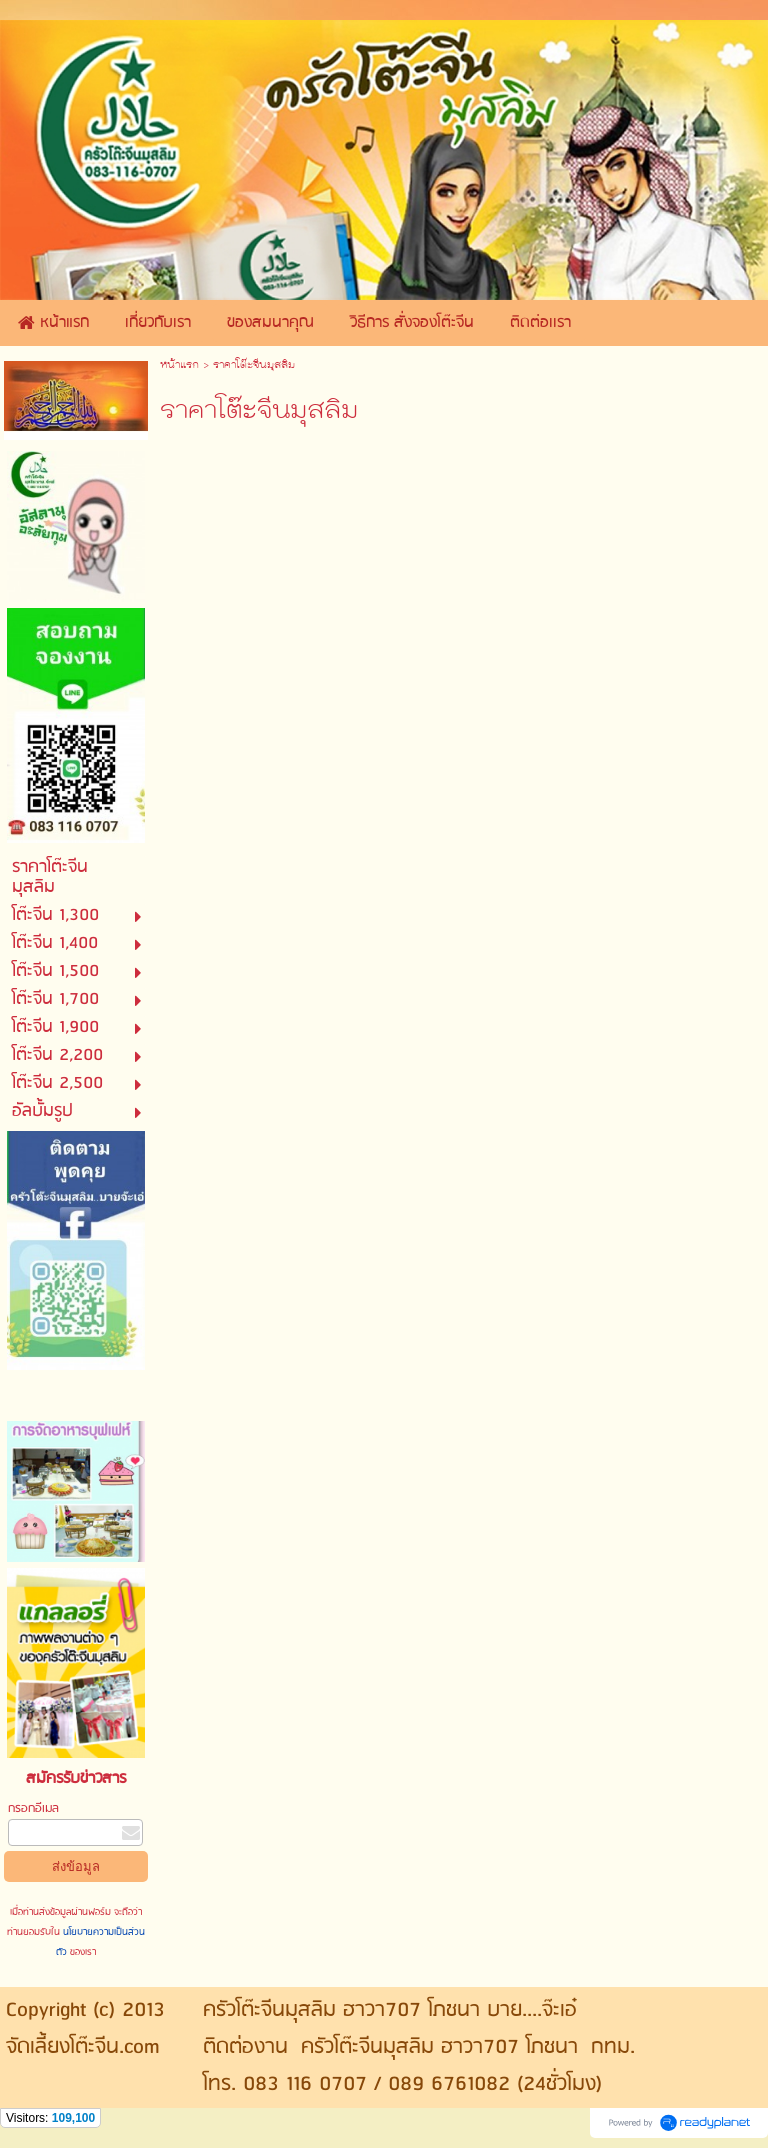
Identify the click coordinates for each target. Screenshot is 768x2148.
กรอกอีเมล (33, 1808)
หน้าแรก (179, 365)
